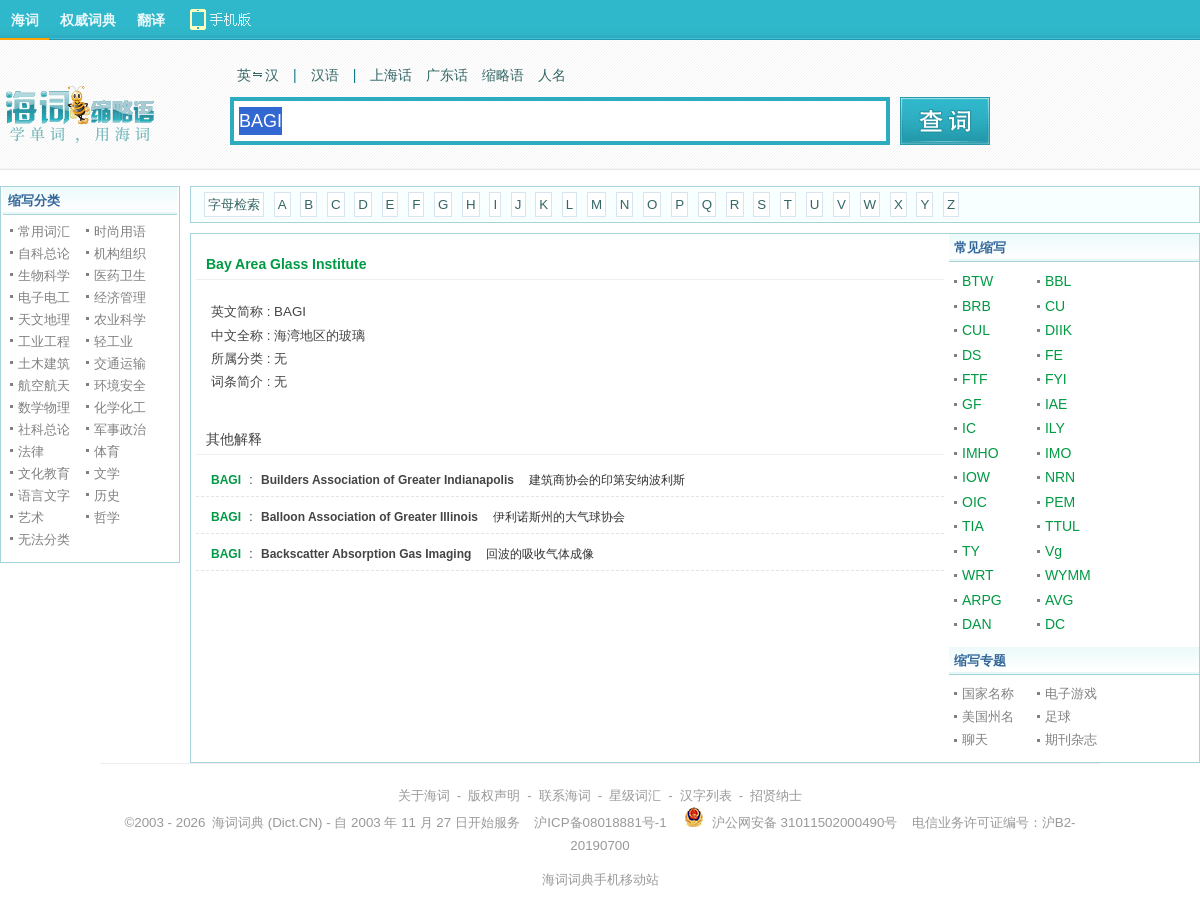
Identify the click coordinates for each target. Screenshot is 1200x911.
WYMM (1068, 575)
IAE (1056, 404)
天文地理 (44, 319)
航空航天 (44, 385)
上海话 (391, 75)
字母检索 (234, 204)
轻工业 (113, 341)
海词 (25, 20)
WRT (978, 575)
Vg (1053, 551)
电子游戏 (1071, 693)
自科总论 (44, 253)
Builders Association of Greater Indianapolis (387, 480)
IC (969, 428)
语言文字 (44, 495)
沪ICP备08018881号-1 (600, 822)
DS (971, 355)
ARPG (982, 600)
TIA (973, 526)
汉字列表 (706, 795)
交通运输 (120, 363)
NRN (1060, 477)
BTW (977, 281)
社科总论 (44, 429)
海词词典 (238, 822)
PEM (1060, 502)
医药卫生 (120, 275)
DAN (977, 624)
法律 (31, 451)
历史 (107, 495)
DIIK (1058, 330)
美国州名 (988, 716)
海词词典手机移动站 (600, 879)
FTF (975, 379)
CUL (976, 330)
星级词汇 (635, 795)
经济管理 (120, 297)
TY (971, 551)
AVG (1059, 600)
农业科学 (120, 319)
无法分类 (44, 539)
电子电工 (44, 297)
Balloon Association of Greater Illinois (369, 517)
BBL (1058, 281)
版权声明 (494, 795)
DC (1055, 624)
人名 (552, 75)
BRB (976, 306)
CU (1055, 306)
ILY (1055, 428)
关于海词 (424, 795)
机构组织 (120, 253)
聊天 (975, 739)
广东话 (447, 75)
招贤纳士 (776, 795)
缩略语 (503, 75)
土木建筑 (44, 363)
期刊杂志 (1071, 739)
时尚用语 (120, 231)
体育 (107, 451)
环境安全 (120, 385)
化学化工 (120, 407)
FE (1054, 355)
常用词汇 (44, 231)
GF (971, 404)
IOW (976, 477)
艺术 (31, 517)
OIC (974, 502)
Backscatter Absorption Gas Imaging (366, 554)
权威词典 (88, 20)
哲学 (107, 517)
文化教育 (44, 473)
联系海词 (565, 795)
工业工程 (44, 341)
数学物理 (44, 407)
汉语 (325, 75)
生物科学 (44, 275)
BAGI (226, 480)
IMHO (980, 453)
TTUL (1062, 526)
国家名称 (988, 693)
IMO (1058, 453)
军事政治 (120, 429)
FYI (1056, 379)
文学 (107, 473)
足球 (1058, 716)
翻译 (151, 20)
